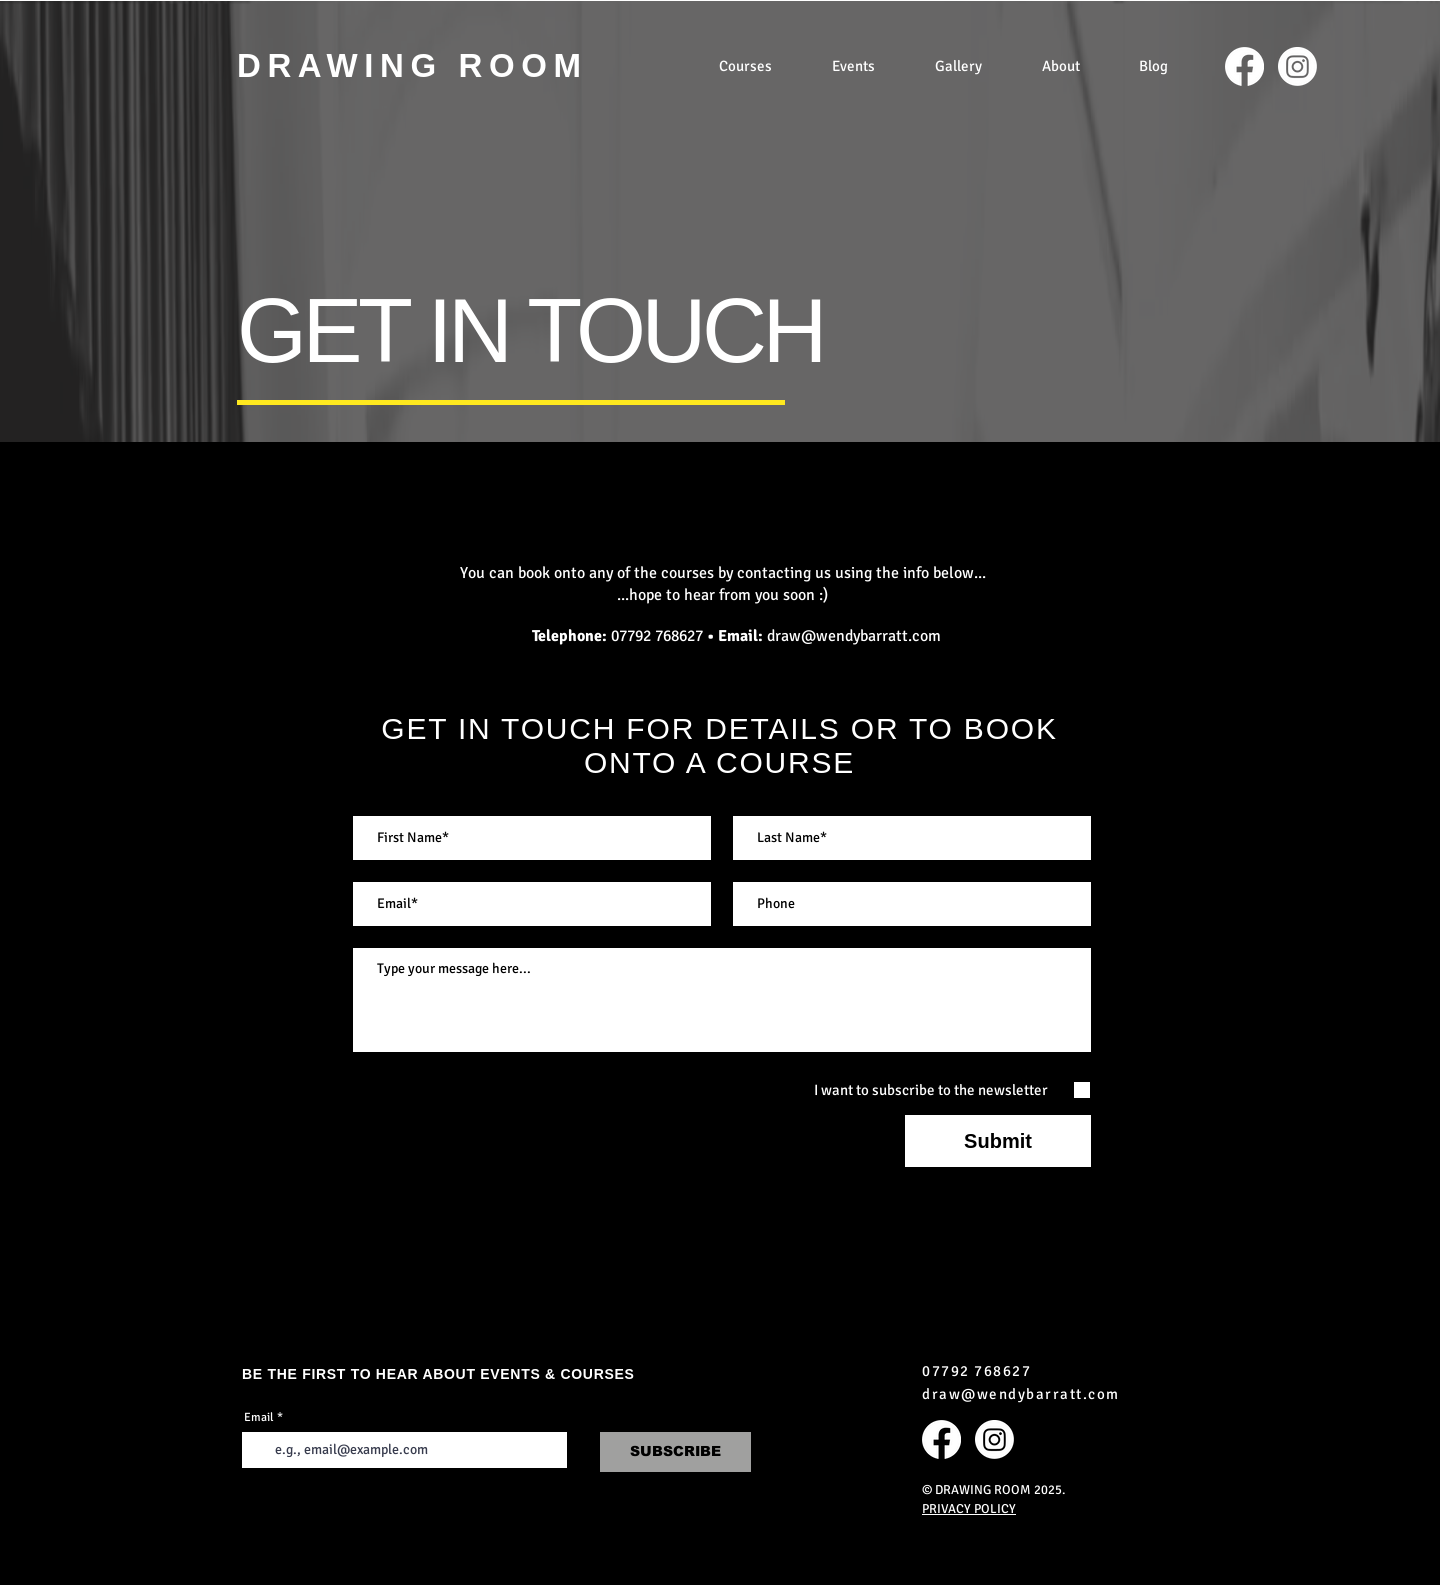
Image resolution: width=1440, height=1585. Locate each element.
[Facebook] (1244, 66)
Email (259, 1418)
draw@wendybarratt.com (854, 636)
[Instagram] (1297, 66)
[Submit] (998, 1141)
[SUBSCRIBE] (675, 1452)
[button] (745, 66)
